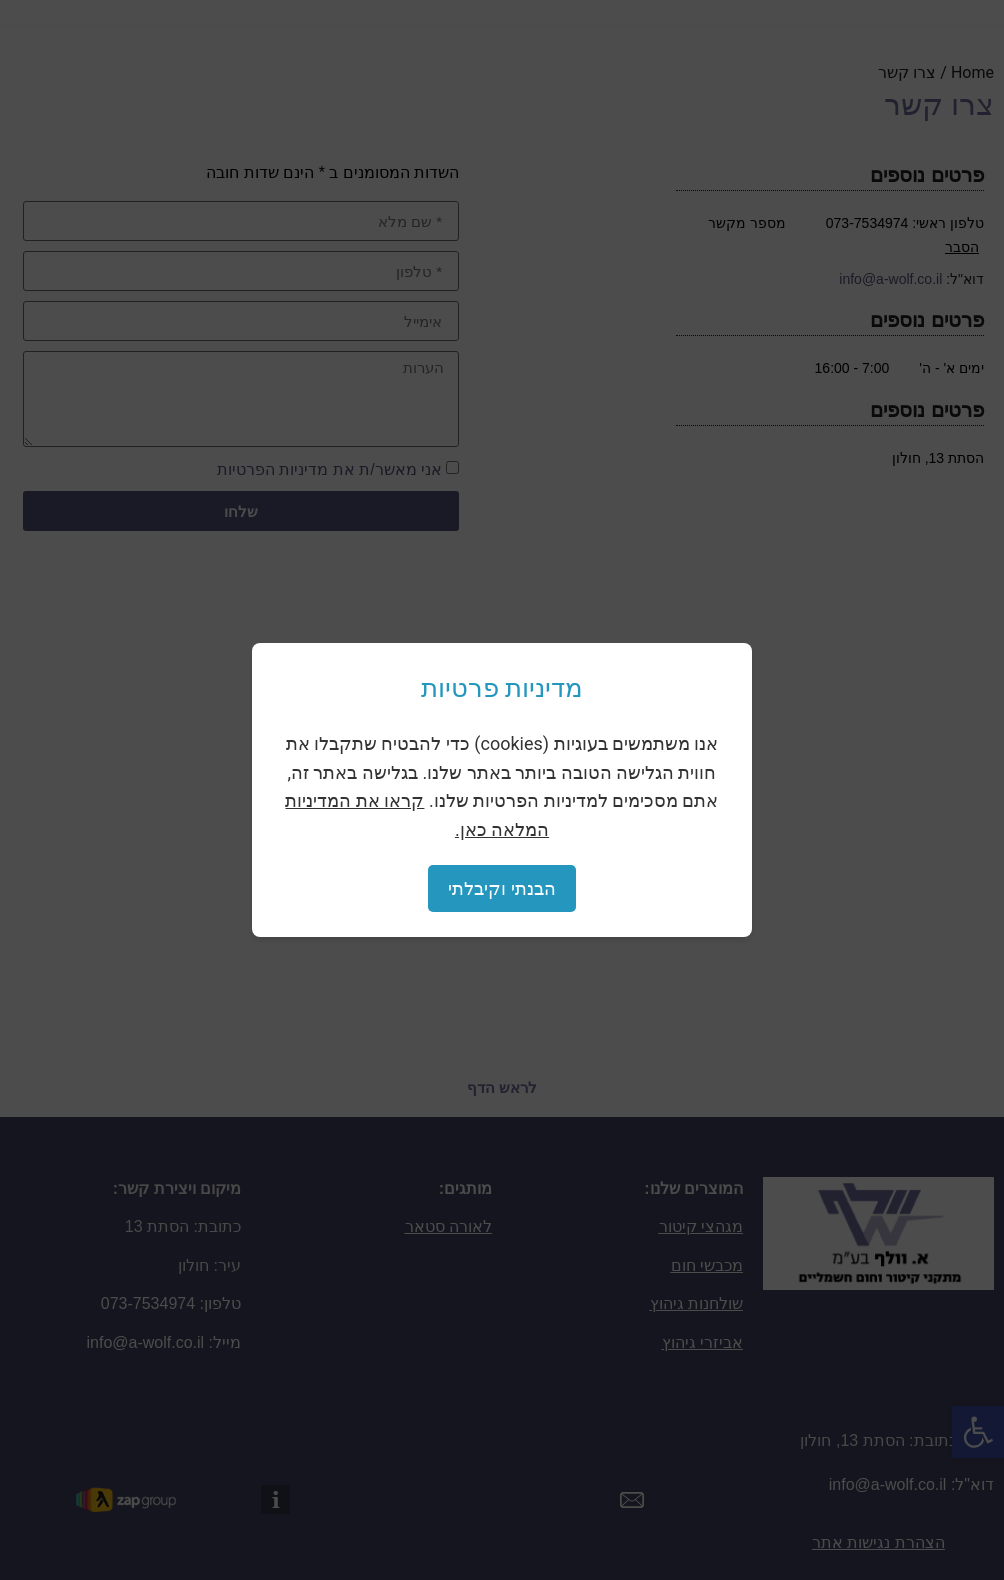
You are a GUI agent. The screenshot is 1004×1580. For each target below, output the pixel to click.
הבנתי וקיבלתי (501, 888)
